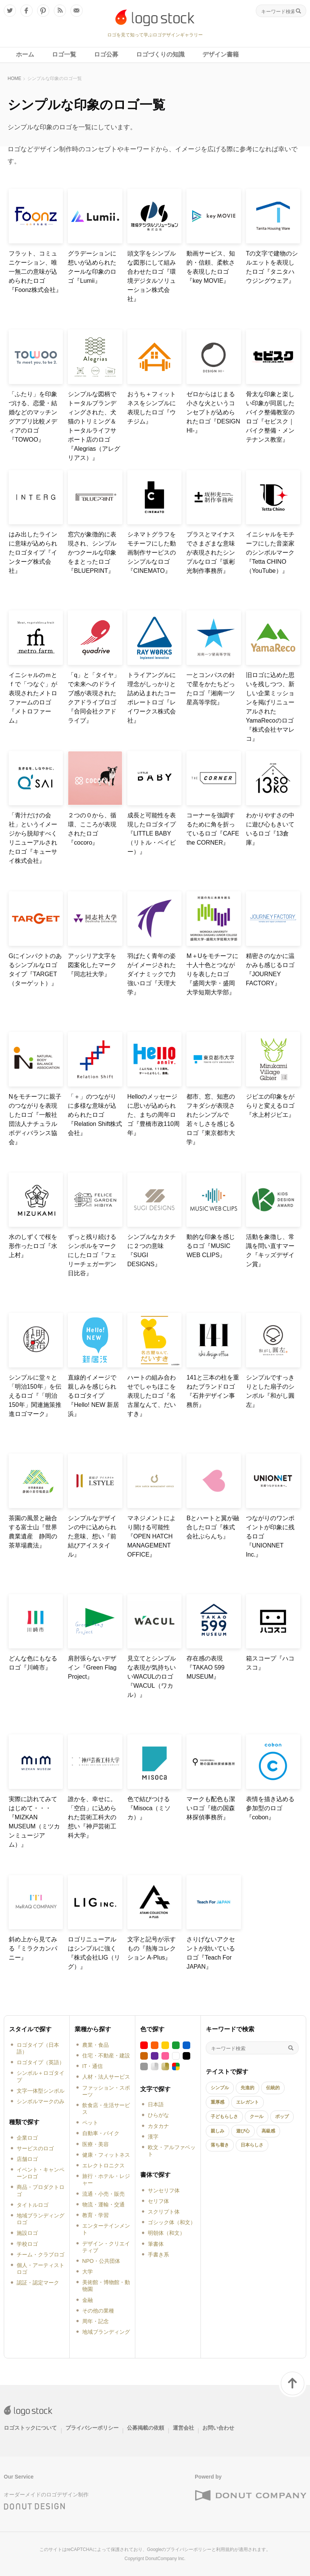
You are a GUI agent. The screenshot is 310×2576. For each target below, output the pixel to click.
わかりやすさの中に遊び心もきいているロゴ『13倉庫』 (270, 829)
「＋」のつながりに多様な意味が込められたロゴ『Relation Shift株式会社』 (95, 1114)
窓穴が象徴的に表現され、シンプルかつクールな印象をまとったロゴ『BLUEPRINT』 (92, 552)
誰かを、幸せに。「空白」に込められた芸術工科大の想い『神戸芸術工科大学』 (92, 1817)
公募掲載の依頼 (145, 2427)
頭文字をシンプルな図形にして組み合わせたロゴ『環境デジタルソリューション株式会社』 (151, 276)
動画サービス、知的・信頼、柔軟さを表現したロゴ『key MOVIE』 (210, 267)
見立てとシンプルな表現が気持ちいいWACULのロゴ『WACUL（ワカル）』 (151, 1676)
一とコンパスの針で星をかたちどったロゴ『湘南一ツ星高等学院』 (210, 689)
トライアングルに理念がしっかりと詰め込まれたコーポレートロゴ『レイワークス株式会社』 (151, 698)
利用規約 (225, 2549)
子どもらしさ (224, 2116)
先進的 (247, 2087)
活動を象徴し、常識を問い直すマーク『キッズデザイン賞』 (270, 1250)
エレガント (247, 2102)
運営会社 (183, 2427)
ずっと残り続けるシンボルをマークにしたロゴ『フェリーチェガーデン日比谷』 (92, 1255)
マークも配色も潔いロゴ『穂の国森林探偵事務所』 (210, 1808)
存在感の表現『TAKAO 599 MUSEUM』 (205, 1667)
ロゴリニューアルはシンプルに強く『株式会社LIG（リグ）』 (94, 1953)
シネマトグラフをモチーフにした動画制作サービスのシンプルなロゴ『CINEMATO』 (151, 552)
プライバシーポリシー (92, 2427)
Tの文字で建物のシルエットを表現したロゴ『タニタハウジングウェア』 (272, 267)
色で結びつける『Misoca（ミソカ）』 (149, 1808)
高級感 (268, 2131)
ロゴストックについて (30, 2427)
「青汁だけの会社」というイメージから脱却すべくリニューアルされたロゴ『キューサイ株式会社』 (33, 838)
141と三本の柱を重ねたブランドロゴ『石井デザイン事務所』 (212, 1391)
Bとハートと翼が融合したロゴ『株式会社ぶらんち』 (212, 1527)
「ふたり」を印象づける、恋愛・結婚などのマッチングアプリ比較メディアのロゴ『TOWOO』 (33, 417)
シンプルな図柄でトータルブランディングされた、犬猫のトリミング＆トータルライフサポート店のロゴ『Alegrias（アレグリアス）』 (94, 426)
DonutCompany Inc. (165, 2558)
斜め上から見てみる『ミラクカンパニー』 (33, 1948)
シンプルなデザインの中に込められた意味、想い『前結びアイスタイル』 (92, 1536)
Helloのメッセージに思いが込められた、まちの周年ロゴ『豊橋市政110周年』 (153, 1114)
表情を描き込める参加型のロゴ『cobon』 (270, 1808)
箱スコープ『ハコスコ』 (270, 1663)
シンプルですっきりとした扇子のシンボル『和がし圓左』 (270, 1391)
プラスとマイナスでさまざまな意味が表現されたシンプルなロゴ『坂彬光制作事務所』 (210, 552)
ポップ (282, 2116)
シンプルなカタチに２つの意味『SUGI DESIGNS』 (151, 1250)
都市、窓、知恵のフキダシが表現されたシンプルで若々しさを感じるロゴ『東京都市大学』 (210, 1119)
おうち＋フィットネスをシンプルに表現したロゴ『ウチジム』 (151, 408)
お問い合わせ (218, 2427)
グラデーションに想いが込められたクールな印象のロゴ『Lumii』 (92, 267)
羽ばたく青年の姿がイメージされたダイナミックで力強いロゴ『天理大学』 (151, 974)
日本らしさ (252, 2145)
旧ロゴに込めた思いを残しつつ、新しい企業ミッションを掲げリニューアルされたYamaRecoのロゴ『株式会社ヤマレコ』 (270, 707)
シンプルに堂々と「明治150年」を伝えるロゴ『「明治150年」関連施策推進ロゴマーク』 (35, 1395)
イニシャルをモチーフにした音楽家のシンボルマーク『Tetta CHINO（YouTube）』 (270, 552)
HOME (14, 78)
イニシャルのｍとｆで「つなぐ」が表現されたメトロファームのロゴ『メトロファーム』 (33, 698)
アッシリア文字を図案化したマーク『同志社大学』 (92, 965)
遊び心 (243, 2131)
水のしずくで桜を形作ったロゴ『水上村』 (33, 1246)
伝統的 (273, 2087)
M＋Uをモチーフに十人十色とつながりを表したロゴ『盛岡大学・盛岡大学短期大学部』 (212, 974)
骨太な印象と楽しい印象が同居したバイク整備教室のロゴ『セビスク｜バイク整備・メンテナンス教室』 (270, 417)
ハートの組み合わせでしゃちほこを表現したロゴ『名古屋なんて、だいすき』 (151, 1395)
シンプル (220, 2087)
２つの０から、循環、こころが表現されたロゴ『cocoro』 (92, 829)
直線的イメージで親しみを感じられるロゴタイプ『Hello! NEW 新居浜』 (93, 1395)
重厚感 (217, 2102)
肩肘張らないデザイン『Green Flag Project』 (92, 1667)
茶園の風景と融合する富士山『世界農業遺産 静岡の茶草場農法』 (33, 1532)
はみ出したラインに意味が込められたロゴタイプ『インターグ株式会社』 (33, 552)
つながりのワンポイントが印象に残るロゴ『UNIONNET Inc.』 (270, 1536)
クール (256, 2116)
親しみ (217, 2131)
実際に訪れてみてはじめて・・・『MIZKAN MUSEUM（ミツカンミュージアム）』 (34, 1822)
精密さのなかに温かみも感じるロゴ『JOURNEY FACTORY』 (270, 969)
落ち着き (220, 2145)
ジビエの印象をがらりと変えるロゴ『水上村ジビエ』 (270, 1105)
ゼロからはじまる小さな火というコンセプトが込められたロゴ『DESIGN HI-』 (213, 412)
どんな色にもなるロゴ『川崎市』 (33, 1663)
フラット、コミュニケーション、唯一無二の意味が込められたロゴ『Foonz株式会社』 (35, 271)
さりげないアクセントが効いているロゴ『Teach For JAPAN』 (210, 1953)
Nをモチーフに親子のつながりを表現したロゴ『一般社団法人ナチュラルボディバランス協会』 (35, 1119)
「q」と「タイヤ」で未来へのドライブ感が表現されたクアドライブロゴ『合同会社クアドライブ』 (94, 698)
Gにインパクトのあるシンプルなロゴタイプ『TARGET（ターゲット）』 (35, 969)
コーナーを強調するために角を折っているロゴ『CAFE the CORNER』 (212, 829)
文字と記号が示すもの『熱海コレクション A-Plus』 (151, 1948)
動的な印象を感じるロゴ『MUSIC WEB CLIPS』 (210, 1246)
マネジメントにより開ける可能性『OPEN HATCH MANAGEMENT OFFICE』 (151, 1536)
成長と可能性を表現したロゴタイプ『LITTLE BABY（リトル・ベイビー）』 (151, 833)
